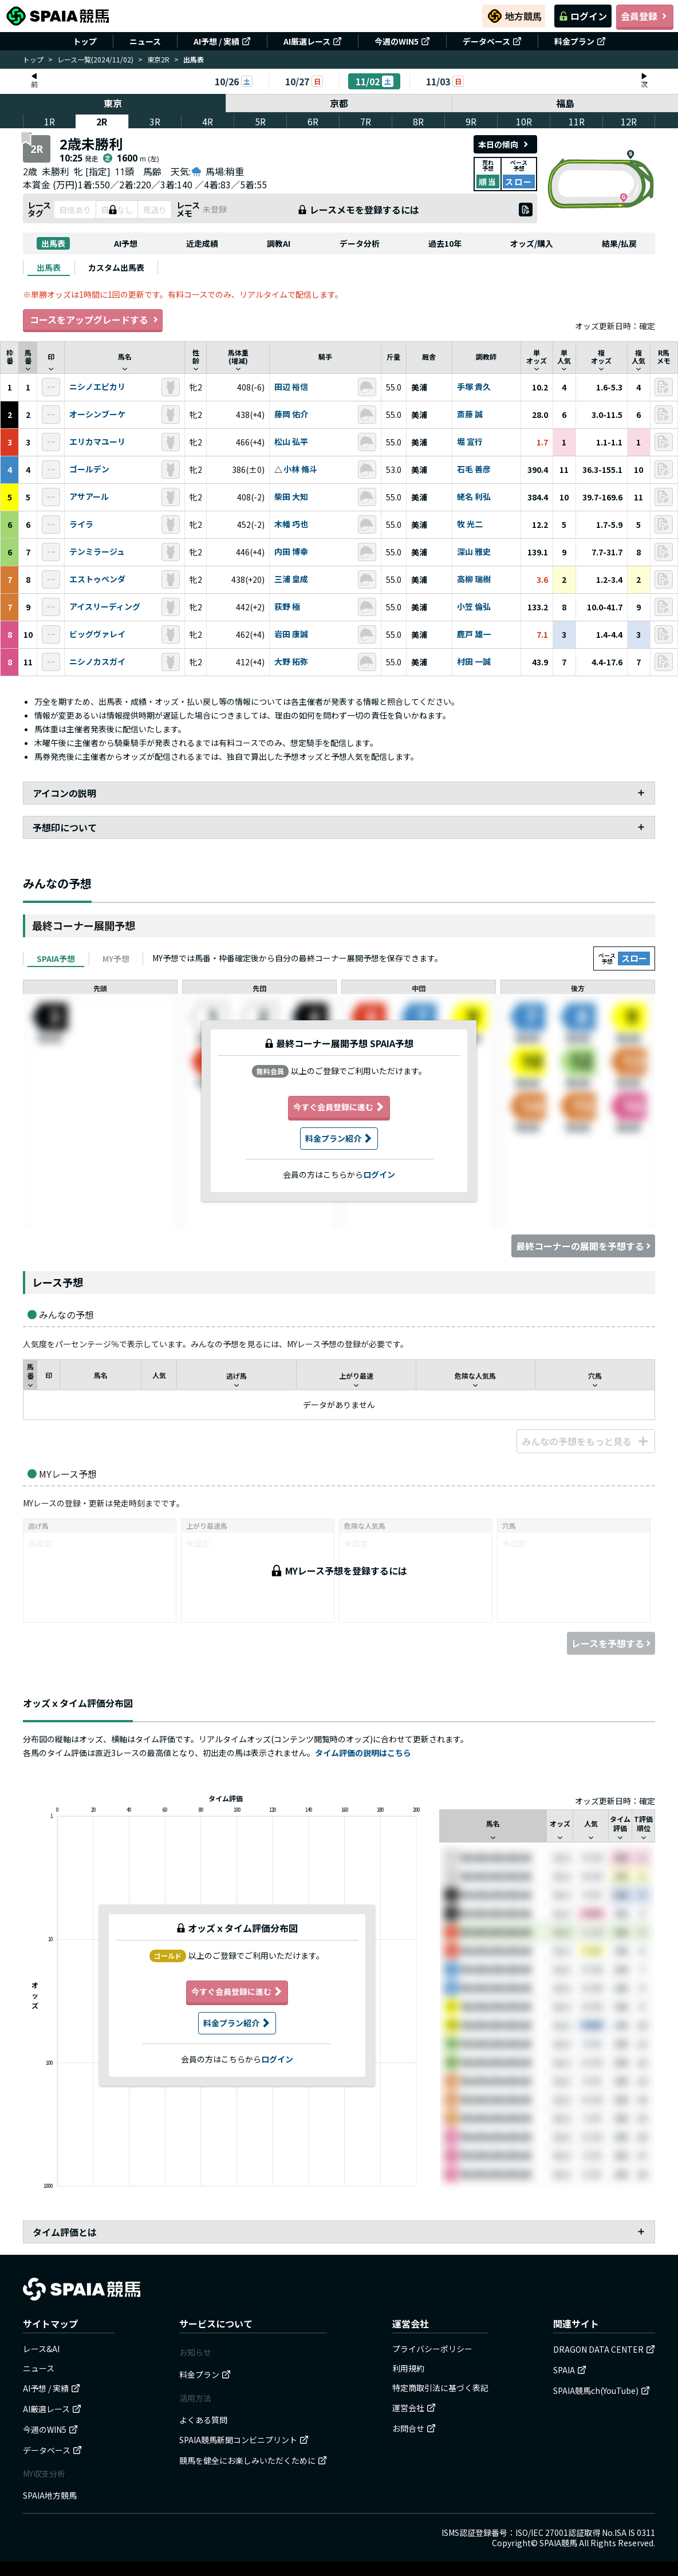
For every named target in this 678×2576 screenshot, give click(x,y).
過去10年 (445, 243)
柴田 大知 (291, 497)
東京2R (158, 59)
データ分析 (359, 243)
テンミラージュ (97, 552)
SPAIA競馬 (558, 2543)
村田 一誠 (474, 662)
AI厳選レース (312, 41)
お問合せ (414, 2428)
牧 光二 (470, 524)
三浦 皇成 (291, 579)
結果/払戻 (619, 243)
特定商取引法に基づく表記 (440, 2388)
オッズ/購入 (532, 243)
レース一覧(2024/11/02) (95, 59)
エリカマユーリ (97, 442)
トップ (85, 41)
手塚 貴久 (474, 387)
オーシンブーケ (97, 414)
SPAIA (569, 2369)
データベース (492, 41)
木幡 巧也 (291, 524)
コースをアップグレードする (92, 320)
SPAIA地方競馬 (50, 2495)
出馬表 (53, 243)
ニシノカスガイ (97, 662)
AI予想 (125, 243)
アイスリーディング (104, 607)
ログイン (583, 16)
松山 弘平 (291, 442)
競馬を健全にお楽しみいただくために (253, 2460)
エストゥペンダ (97, 579)
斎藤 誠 (470, 414)
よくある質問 (203, 2420)
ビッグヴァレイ (97, 634)
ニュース (145, 41)
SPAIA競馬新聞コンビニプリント (244, 2439)
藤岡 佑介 (291, 414)
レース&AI (41, 2349)
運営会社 (414, 2407)
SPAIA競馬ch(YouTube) (601, 2390)
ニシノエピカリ (97, 387)
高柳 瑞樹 (474, 579)
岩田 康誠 (291, 634)
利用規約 (408, 2368)
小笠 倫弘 (474, 607)
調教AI (278, 243)
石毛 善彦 (474, 469)
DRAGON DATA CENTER (604, 2349)
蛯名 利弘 (474, 497)
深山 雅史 (474, 552)
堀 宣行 (470, 442)
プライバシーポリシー (432, 2349)
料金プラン (580, 41)
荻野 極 (287, 607)
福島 (565, 103)
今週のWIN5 (402, 41)
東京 (113, 103)
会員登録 (645, 16)
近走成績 (202, 243)
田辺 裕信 (291, 387)
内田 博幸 (291, 552)
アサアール (89, 497)
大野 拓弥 (291, 662)
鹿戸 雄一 (474, 634)
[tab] (48, 267)
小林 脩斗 (300, 469)
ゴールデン (89, 469)
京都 (339, 103)
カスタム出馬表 (116, 267)
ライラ (81, 524)
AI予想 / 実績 (222, 41)
